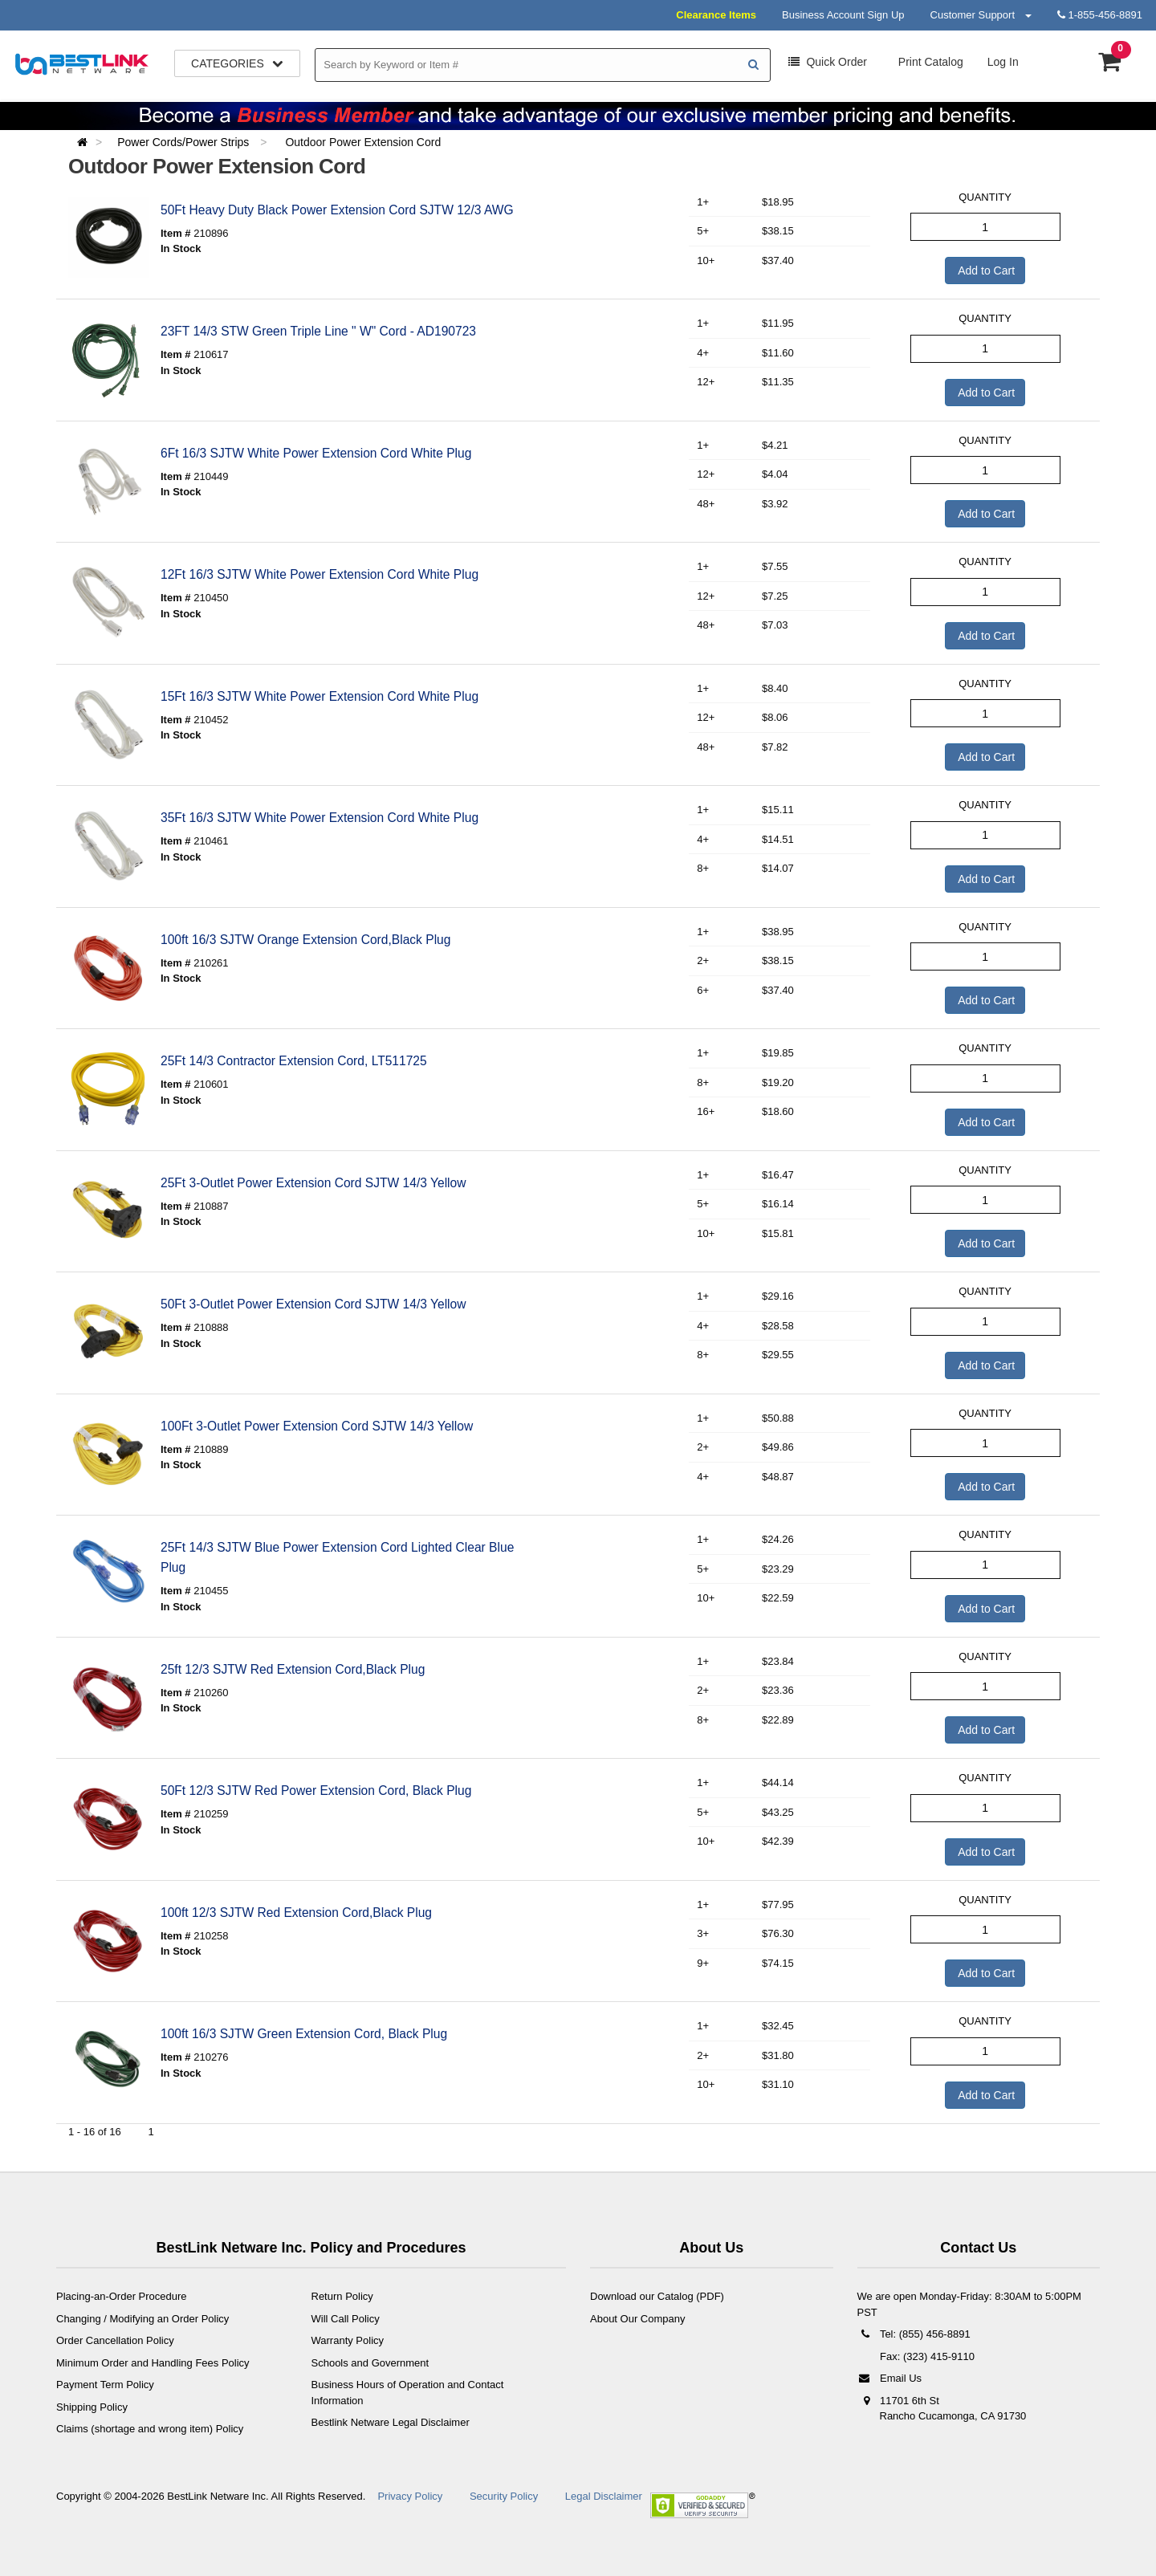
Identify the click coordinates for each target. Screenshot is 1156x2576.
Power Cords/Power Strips (184, 142)
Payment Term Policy (105, 2385)
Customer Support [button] (981, 15)
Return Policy (342, 2296)
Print (929, 61)
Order (827, 61)
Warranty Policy (348, 2340)
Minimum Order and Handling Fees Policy (153, 2363)
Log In (1003, 61)
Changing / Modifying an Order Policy (142, 2319)
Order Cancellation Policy (115, 2340)
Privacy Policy (409, 2496)
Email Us (889, 2378)
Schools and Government (370, 2363)
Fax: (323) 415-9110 (926, 2356)
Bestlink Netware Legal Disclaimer (390, 2422)
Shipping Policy (92, 2407)
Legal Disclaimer (603, 2496)
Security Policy (504, 2496)
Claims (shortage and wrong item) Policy (149, 2429)
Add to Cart (985, 270)
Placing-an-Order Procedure (121, 2296)
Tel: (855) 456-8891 (914, 2334)
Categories (237, 63)
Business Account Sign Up (843, 15)
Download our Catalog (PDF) (657, 2296)
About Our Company (638, 2319)
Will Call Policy (345, 2319)
